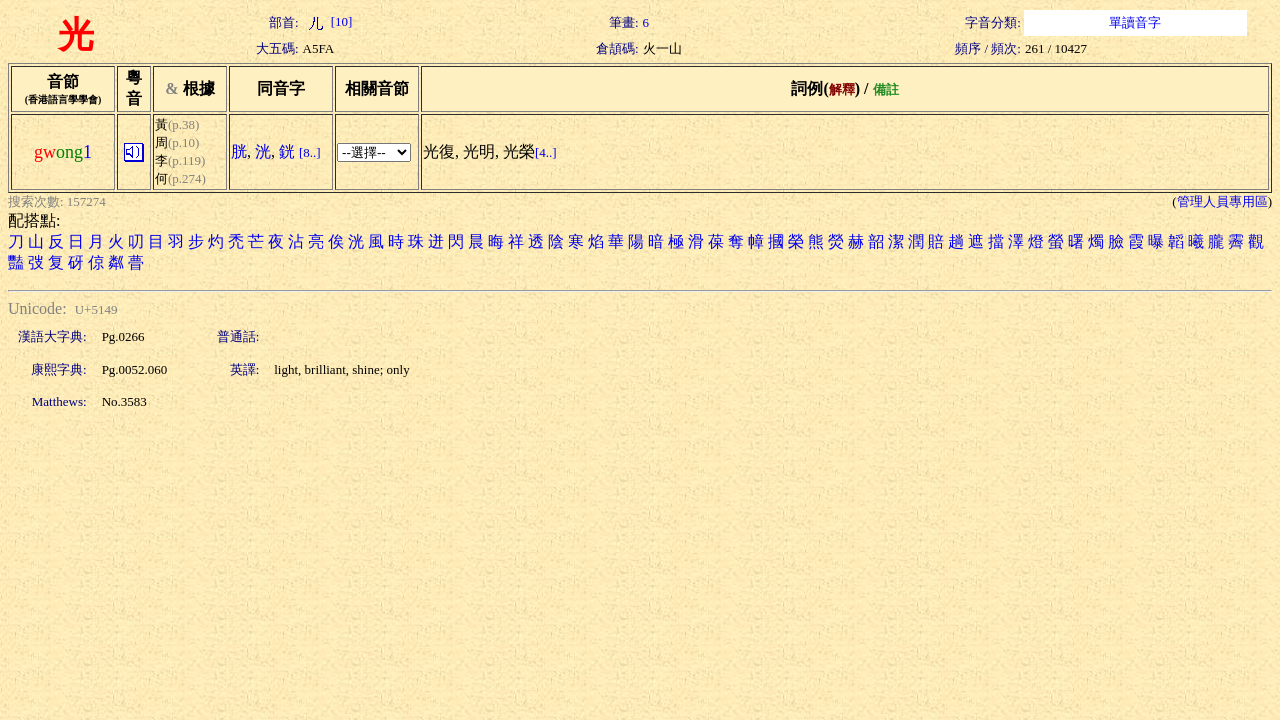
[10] (328, 21)
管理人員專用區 (1222, 201)
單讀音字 (1135, 22)
